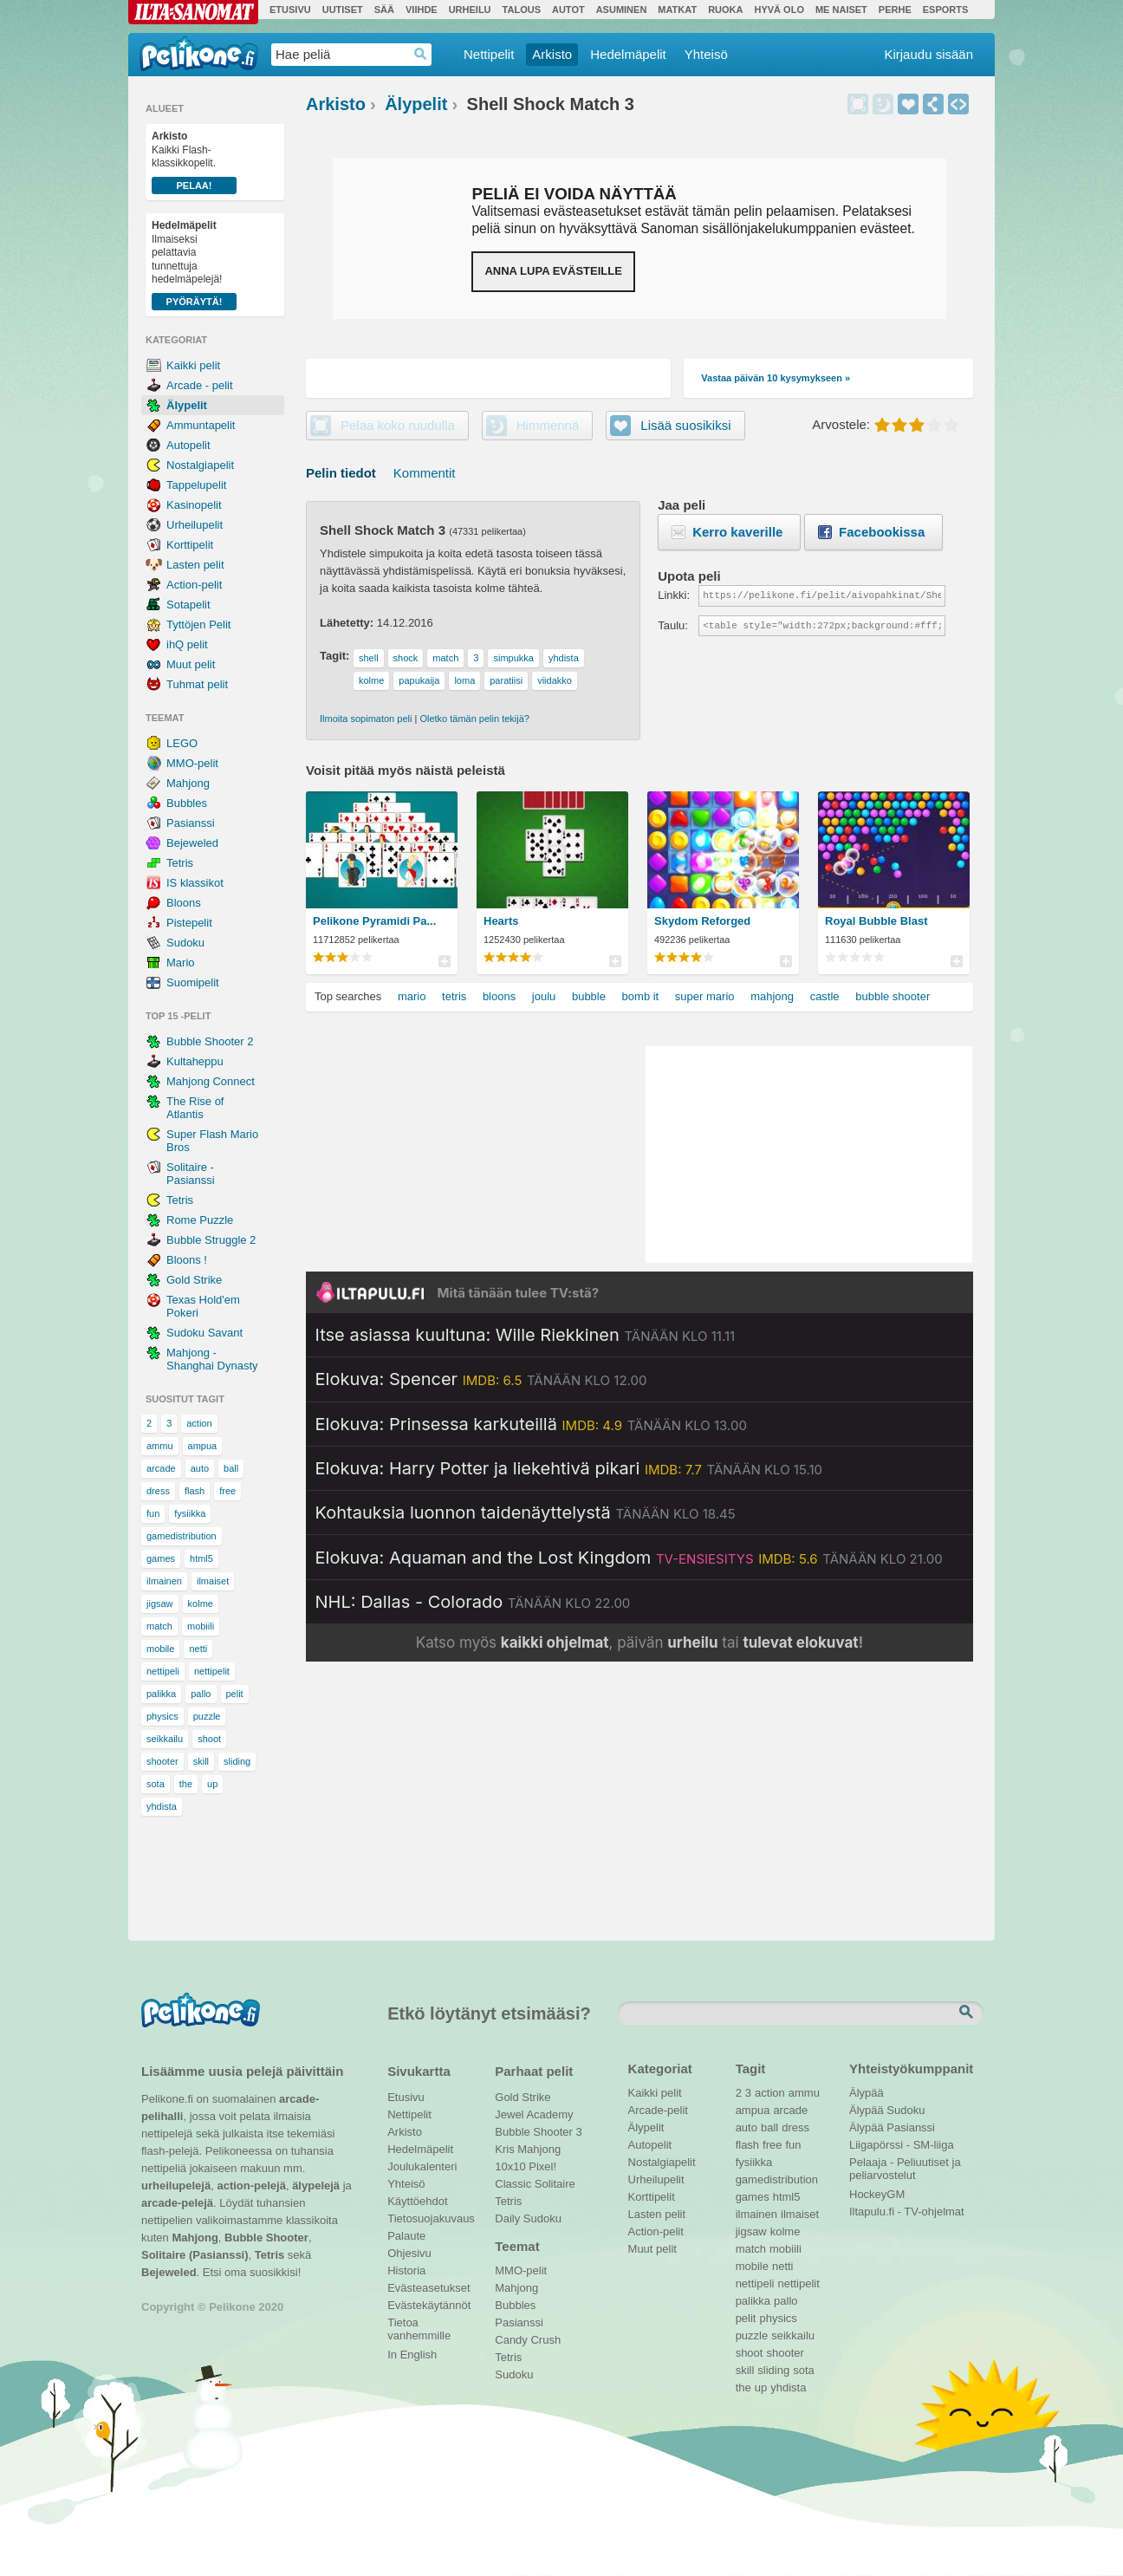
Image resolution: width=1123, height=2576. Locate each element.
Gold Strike (194, 1279)
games (160, 1558)
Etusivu (290, 9)
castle (825, 996)
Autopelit (188, 445)
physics (162, 1716)
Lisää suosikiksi (908, 104)
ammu (159, 1446)
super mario (705, 996)
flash (194, 1491)
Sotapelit (188, 604)
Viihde (422, 9)
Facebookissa (882, 531)
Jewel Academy (534, 2114)
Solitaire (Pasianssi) (195, 2254)
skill (201, 1761)
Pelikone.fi (199, 53)
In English (412, 2354)
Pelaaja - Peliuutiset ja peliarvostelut (905, 2164)
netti (198, 1648)
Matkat (677, 9)
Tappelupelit (196, 484)
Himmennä (883, 104)
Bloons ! (186, 1259)
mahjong (772, 996)
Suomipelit (192, 982)
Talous (522, 9)
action (198, 1423)
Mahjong (188, 783)
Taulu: (673, 625)
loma (464, 680)
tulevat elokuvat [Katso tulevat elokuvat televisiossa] (800, 1642)
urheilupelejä (176, 2185)
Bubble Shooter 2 (209, 1041)
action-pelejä (251, 2185)
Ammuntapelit (200, 425)
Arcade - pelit (199, 385)
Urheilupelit (194, 524)
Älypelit (186, 405)
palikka (161, 1693)
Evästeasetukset (428, 2287)
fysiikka (189, 1513)
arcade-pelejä (177, 2202)
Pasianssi (190, 822)
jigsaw (159, 1603)
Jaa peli (933, 104)
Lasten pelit (195, 564)
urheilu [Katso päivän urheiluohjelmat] (692, 1642)
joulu (543, 996)
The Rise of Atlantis (195, 1108)
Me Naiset (841, 9)
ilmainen (164, 1581)
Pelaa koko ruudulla (398, 425)
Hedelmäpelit (628, 54)
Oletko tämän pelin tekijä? (474, 718)
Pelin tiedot (341, 472)
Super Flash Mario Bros (212, 1141)
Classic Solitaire (534, 2183)
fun (152, 1513)
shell (369, 658)
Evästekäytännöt (428, 2305)
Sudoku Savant (204, 1332)
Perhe (895, 9)
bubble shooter (892, 996)
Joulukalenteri (422, 2166)
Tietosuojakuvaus (428, 2218)
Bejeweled (192, 842)
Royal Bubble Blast (876, 920)
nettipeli (162, 1671)
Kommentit (424, 472)
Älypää (866, 2092)
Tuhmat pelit (197, 684)
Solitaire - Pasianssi (190, 1174)
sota (155, 1784)
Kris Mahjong (528, 2149)
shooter (162, 1761)
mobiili (200, 1626)
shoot (209, 1739)
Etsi (968, 2012)
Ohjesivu (409, 2253)
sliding (237, 1761)
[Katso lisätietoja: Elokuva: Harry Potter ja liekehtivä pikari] (569, 1468)
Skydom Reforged (702, 920)
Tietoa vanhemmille (419, 2324)
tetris (454, 996)
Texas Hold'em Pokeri (203, 1306)
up (212, 1784)
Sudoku (185, 942)
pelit (234, 1693)
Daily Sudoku (528, 2218)
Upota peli (958, 104)
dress (158, 1491)
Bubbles (186, 803)
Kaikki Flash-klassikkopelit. (194, 162)
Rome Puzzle (199, 1219)
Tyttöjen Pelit (198, 624)
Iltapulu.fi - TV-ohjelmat (906, 2211)
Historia (406, 2270)
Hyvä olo (778, 9)
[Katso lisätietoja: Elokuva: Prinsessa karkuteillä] (531, 1424)
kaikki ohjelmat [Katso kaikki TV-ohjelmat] (555, 1642)
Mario (180, 962)
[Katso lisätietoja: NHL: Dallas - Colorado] (473, 1601)
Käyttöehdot (417, 2201)
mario (412, 996)
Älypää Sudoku (887, 2110)
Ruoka (725, 9)
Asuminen (621, 9)
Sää (384, 9)
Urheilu (470, 9)
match (159, 1626)
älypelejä (316, 2185)
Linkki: (674, 595)
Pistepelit (189, 922)
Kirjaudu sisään (928, 54)
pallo (201, 1693)
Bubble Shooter (266, 2237)
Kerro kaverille (737, 531)
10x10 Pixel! (525, 2166)
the (185, 1784)
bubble (589, 996)
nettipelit (212, 1671)
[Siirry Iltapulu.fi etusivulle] (639, 1292)
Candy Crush (528, 2339)
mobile (160, 1648)
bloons (499, 996)
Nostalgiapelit (200, 465)
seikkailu (164, 1739)
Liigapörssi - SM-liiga (901, 2144)
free (227, 1491)
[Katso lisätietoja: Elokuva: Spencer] (481, 1379)
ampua (202, 1446)
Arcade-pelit (658, 2110)
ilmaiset (213, 1581)
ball (231, 1468)
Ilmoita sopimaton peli (366, 718)
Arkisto (552, 54)
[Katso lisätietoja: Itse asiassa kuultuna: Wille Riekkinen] (525, 1334)
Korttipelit (189, 544)
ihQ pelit (187, 644)
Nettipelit (489, 54)
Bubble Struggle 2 (211, 1239)
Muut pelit (190, 664)
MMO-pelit (192, 763)
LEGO (182, 743)
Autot (568, 9)
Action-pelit (194, 584)
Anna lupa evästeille (552, 270)
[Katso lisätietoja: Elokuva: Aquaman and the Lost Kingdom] (629, 1557)
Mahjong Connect (210, 1081)
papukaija (419, 680)
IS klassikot (195, 882)
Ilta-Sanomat (193, 12)
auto (200, 1468)
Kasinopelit (194, 504)
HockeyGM (877, 2194)
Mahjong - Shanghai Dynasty (212, 1359)
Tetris (179, 862)
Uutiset (342, 9)
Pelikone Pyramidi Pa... (374, 920)
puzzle (207, 1716)
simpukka (513, 658)
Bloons (183, 902)
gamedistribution (181, 1536)
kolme (200, 1603)
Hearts (501, 920)
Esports (946, 9)
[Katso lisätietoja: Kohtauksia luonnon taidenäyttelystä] (525, 1512)
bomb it (640, 996)
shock (406, 658)
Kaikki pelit (193, 365)
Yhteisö (706, 54)
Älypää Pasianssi (892, 2127)
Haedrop (420, 54)
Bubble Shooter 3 (538, 2131)
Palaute (406, 2235)
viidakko (554, 680)
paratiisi (506, 680)
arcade (161, 1468)
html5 (201, 1558)
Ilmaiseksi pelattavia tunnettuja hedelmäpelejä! (194, 264)
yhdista (161, 1806)
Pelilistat (444, 960)
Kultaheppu (195, 1061)
